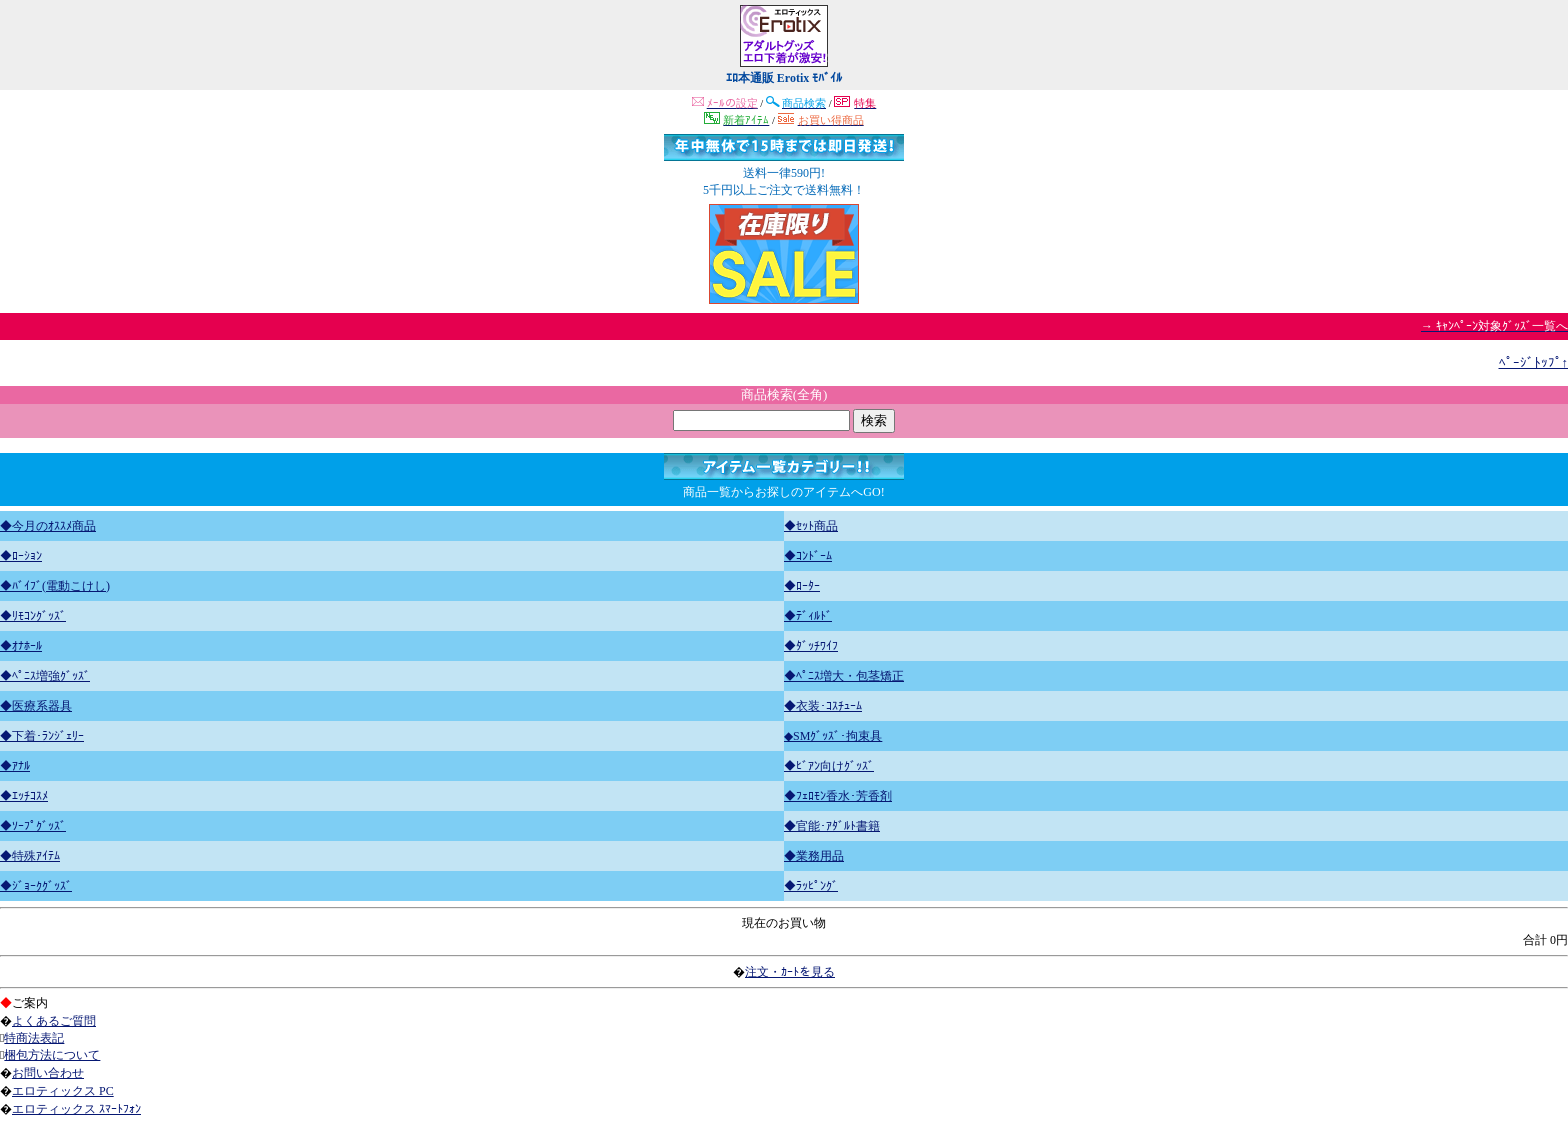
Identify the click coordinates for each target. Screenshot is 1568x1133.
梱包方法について (52, 1055)
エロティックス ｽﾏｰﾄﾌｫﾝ (76, 1109)
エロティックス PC (63, 1091)
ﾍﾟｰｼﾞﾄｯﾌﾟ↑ (1534, 362)
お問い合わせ (48, 1073)
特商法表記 (34, 1038)
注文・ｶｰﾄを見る (790, 972)
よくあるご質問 (54, 1021)
